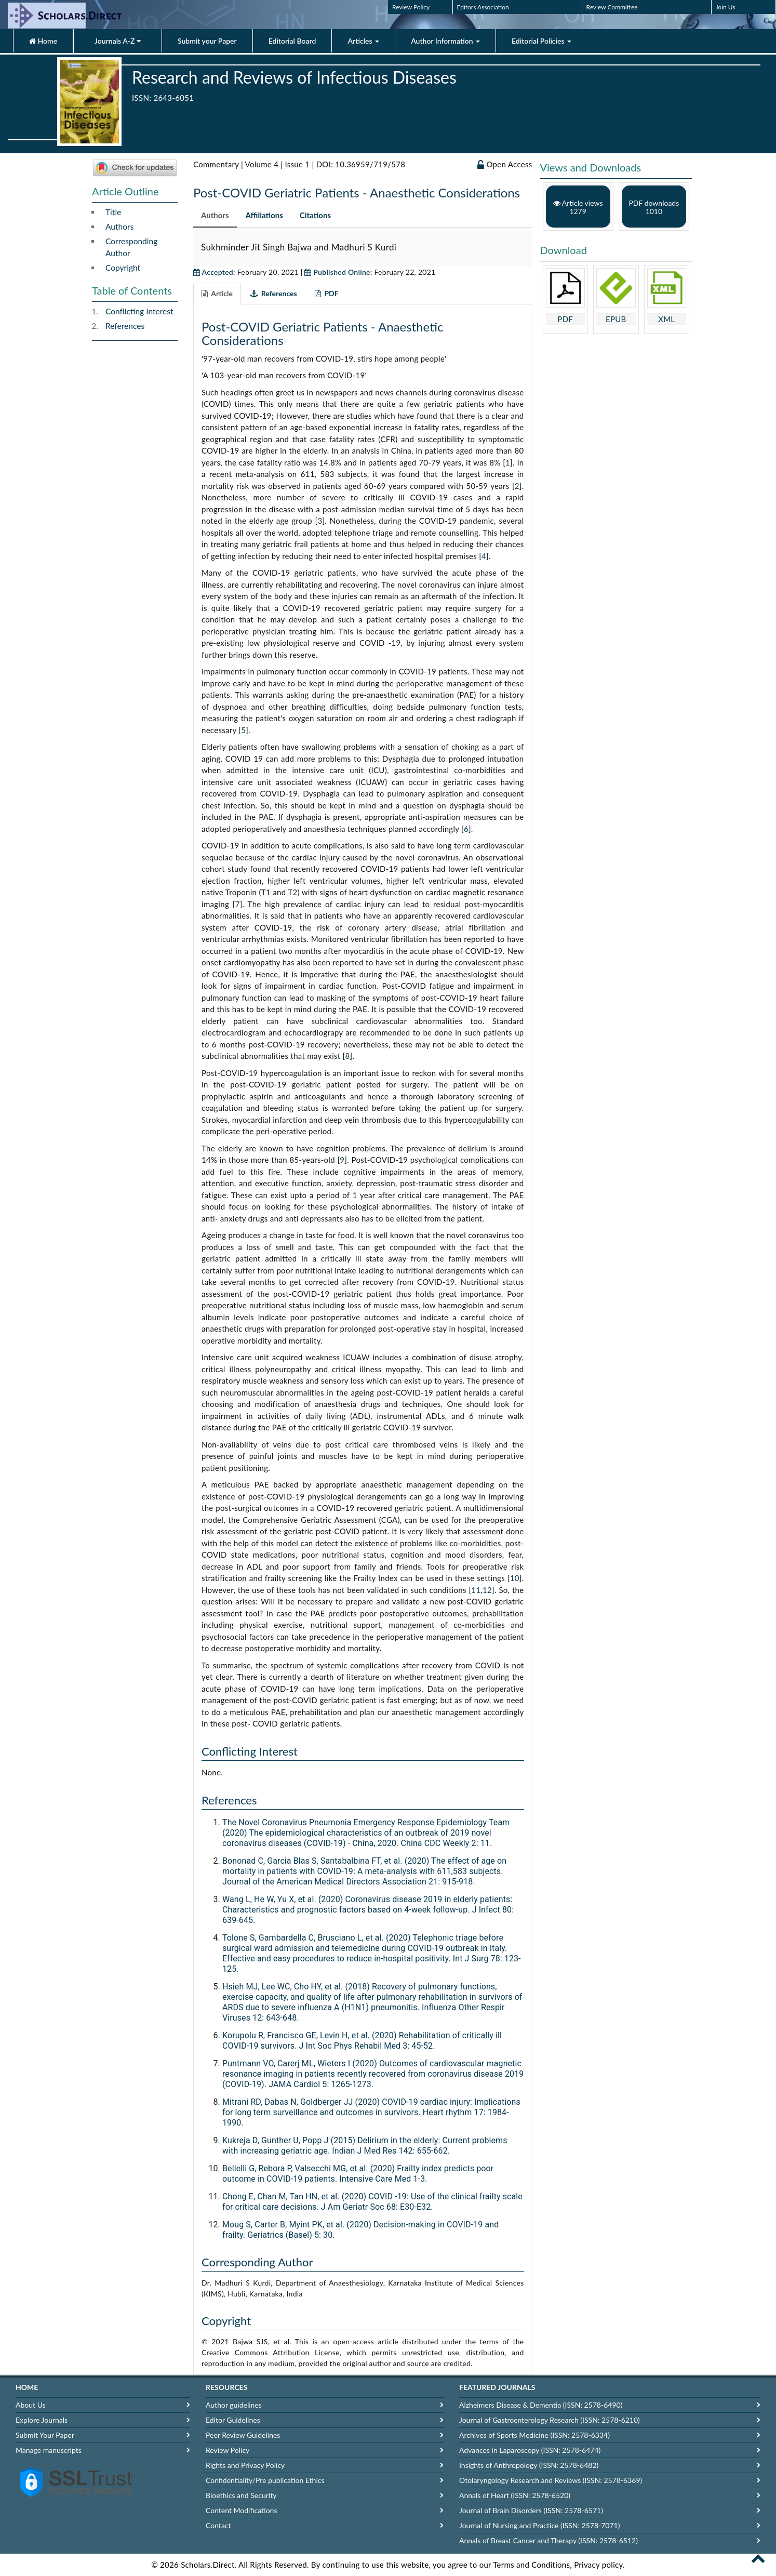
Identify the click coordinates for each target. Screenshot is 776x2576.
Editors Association (483, 7)
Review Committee (612, 7)
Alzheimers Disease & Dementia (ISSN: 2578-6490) (540, 2404)
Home (43, 40)
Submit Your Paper (45, 2435)
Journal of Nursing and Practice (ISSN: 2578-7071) (539, 2525)
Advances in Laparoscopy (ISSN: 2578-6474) (529, 2450)
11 (475, 1590)
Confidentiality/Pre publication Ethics (265, 2480)
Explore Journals (42, 2419)
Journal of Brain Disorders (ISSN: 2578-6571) (531, 2510)
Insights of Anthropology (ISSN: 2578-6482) (528, 2465)
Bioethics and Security (241, 2495)
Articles (363, 40)
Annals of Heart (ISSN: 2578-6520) (514, 2495)
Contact (218, 2525)
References (124, 325)
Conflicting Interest (139, 311)
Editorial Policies (541, 40)
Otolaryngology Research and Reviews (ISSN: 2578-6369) (550, 2480)
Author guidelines (234, 2404)
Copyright (122, 267)
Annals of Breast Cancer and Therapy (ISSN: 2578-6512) (548, 2540)
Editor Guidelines (233, 2419)
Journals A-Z (118, 40)
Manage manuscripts (49, 2450)
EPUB (616, 319)
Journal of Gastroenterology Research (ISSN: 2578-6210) (549, 2419)
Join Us (725, 7)
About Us (31, 2404)
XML (666, 319)
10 (514, 1578)
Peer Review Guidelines (243, 2435)
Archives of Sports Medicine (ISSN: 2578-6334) (534, 2435)
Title (113, 212)
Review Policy (411, 7)
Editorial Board (292, 40)
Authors (119, 226)
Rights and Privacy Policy (245, 2465)
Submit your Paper (207, 40)
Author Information (445, 40)
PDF (565, 319)
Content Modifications (241, 2510)
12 (487, 1590)
